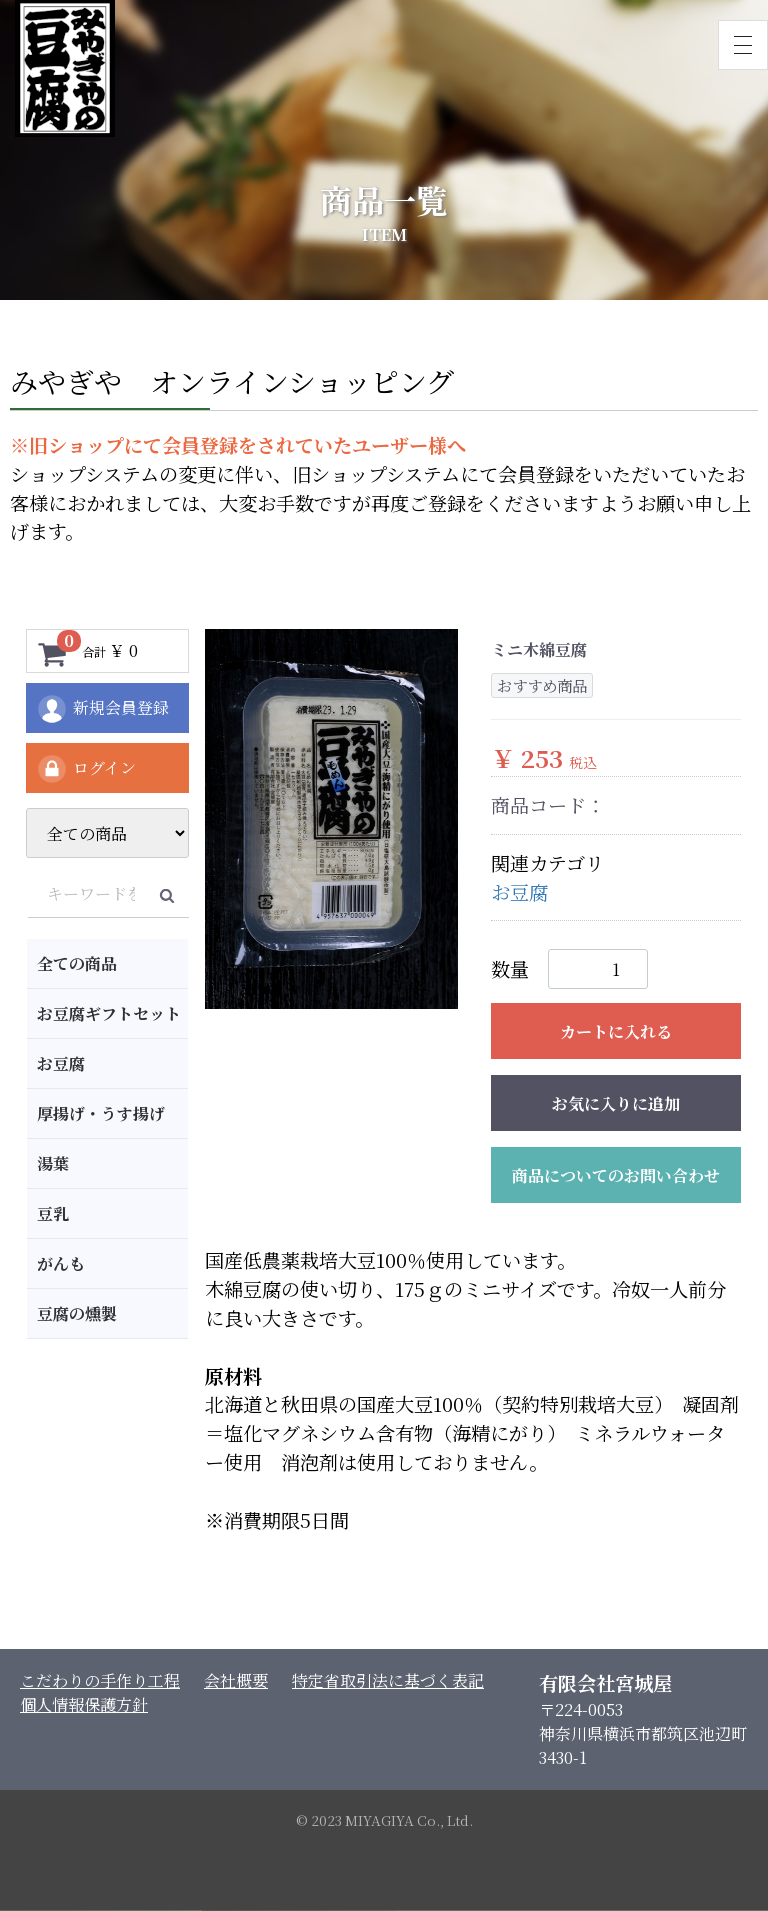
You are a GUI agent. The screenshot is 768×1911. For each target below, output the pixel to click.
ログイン (86, 769)
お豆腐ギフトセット (109, 1013)
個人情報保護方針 (84, 1704)
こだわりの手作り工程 (100, 1680)
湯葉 (53, 1163)
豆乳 (53, 1213)
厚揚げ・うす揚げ (101, 1113)
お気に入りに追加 (616, 1103)
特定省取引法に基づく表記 (388, 1680)
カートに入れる (616, 1031)
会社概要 (236, 1680)
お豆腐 (61, 1063)
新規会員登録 (102, 709)
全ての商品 (77, 963)
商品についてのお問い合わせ (616, 1175)
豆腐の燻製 (77, 1313)
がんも (61, 1263)
